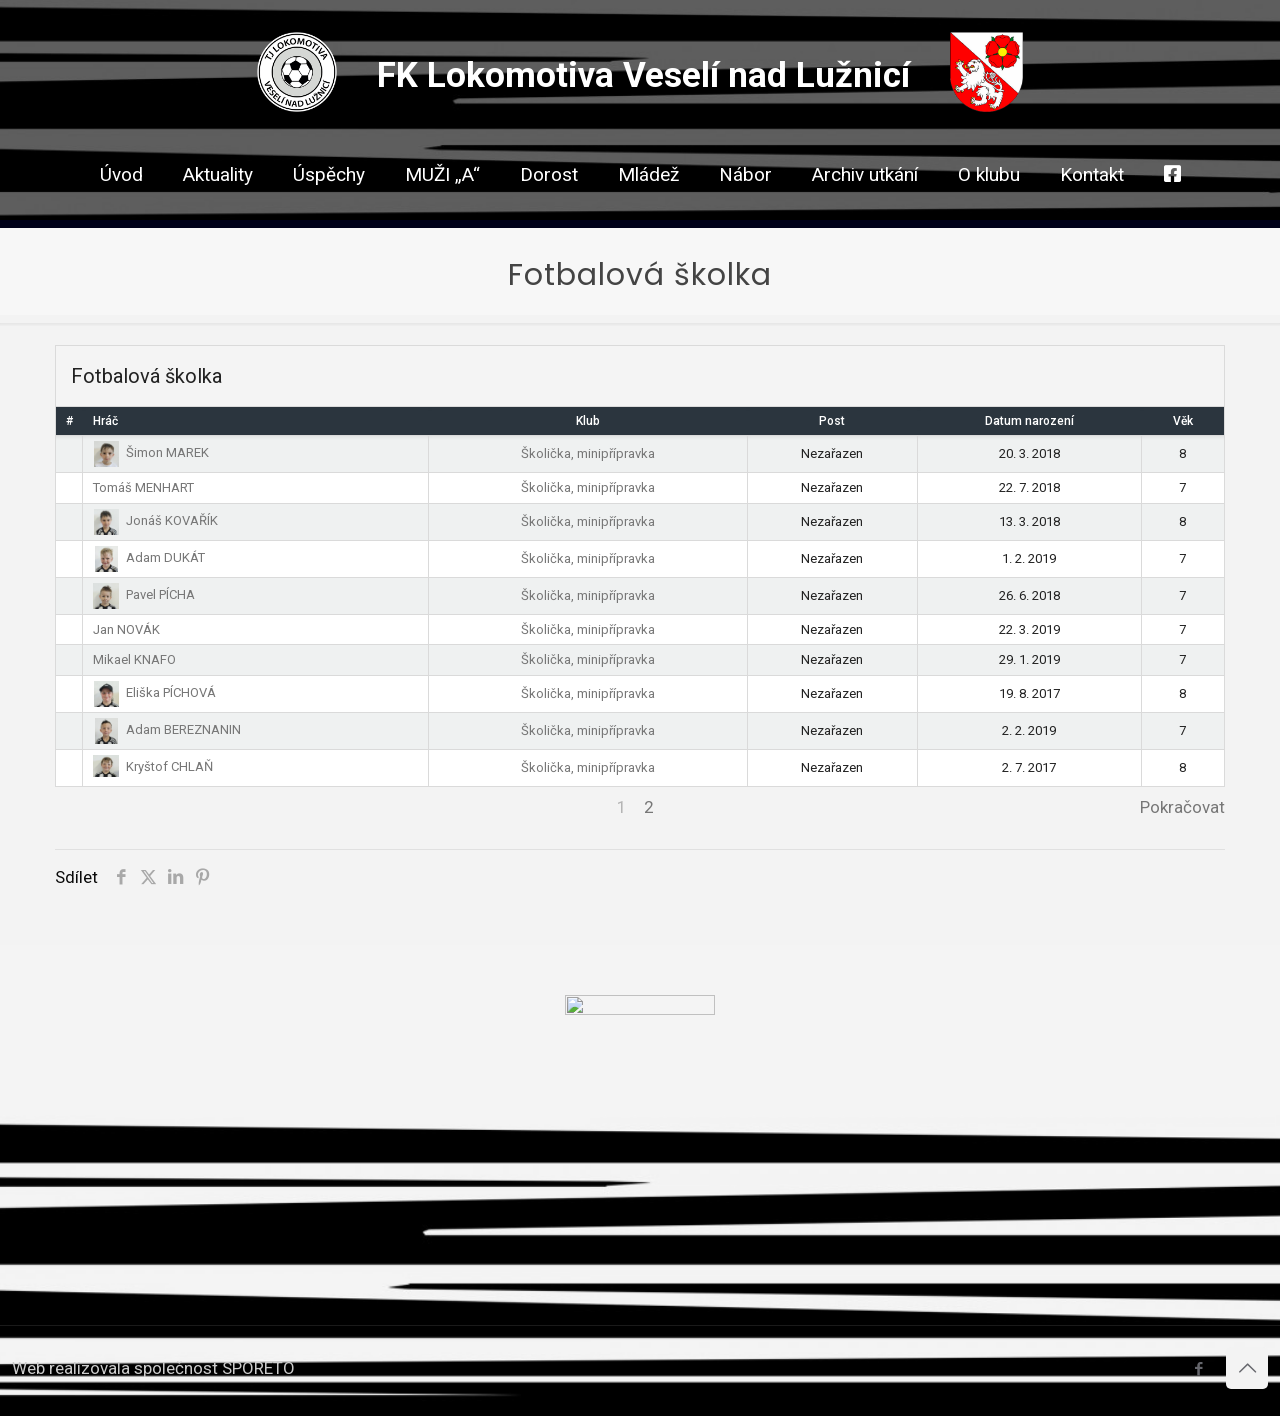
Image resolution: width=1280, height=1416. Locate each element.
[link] (549, 210)
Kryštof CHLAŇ (153, 766)
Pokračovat (1182, 807)
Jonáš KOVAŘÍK (155, 520)
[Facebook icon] (1198, 1369)
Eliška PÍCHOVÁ (154, 692)
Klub (588, 421)
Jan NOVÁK (126, 629)
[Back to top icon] (1247, 1368)
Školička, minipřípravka (588, 453)
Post (832, 421)
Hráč (105, 421)
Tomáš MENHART (143, 487)
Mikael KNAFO (134, 659)
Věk (1183, 421)
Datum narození (1029, 421)
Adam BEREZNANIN (167, 729)
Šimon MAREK (151, 452)
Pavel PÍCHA (144, 594)
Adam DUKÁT (149, 557)
